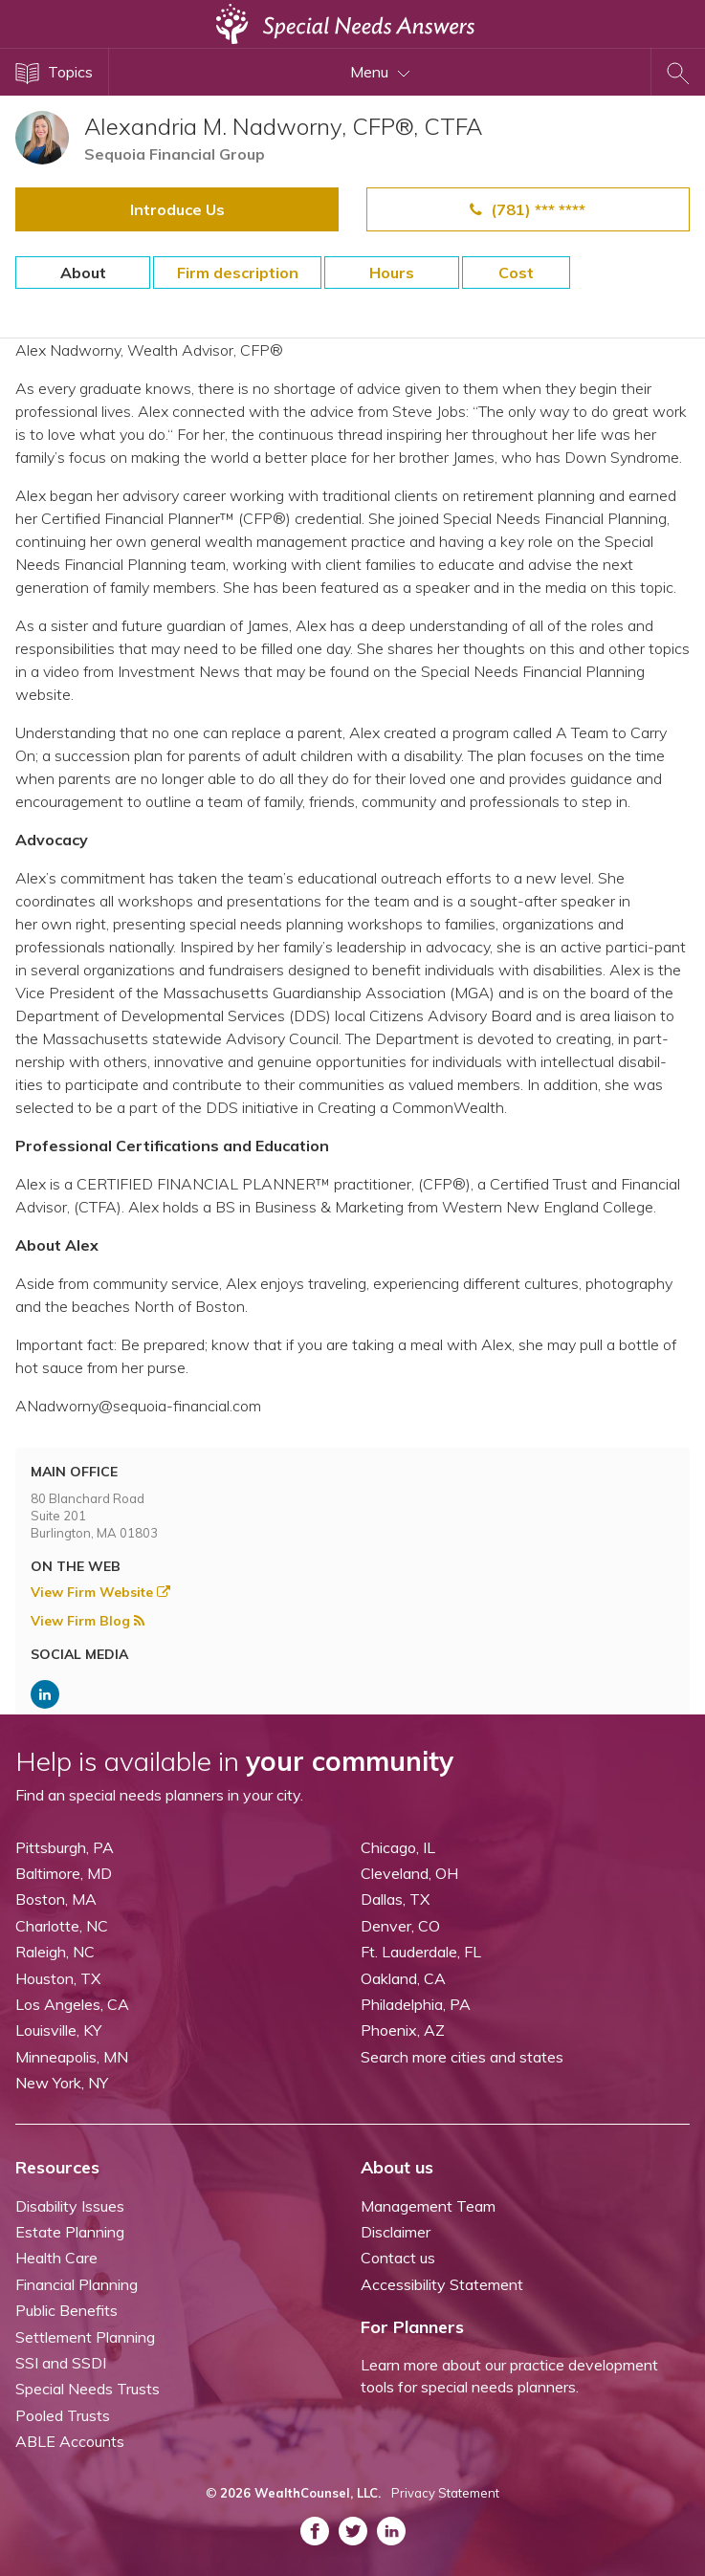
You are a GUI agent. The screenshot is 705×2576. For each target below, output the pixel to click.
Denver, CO (400, 1925)
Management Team (428, 2206)
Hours (391, 272)
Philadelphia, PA (416, 2004)
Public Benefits (66, 2310)
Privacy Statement (445, 2492)
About (83, 272)
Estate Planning (69, 2231)
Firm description (237, 272)
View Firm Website (100, 1592)
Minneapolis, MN (71, 2056)
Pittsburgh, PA (64, 1847)
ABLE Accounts (69, 2441)
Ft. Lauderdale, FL (421, 1951)
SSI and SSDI (60, 2362)
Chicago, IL (398, 1847)
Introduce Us (177, 209)
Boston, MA (56, 1899)
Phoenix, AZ (403, 2030)
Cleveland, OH (409, 1873)
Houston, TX (57, 1978)
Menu (380, 71)
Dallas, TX (395, 1899)
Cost (516, 272)
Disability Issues (69, 2206)
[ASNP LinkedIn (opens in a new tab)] (45, 1694)
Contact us (398, 2257)
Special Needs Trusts (87, 2388)
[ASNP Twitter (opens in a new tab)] (353, 2531)
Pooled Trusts (62, 2415)
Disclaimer (395, 2231)
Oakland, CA (403, 1978)
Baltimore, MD (63, 1873)
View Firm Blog (87, 1620)
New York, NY (61, 2082)
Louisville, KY (58, 2030)
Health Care (56, 2257)
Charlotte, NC (61, 1925)
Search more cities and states (462, 2056)
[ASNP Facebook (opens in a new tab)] (314, 2531)
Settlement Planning (85, 2337)
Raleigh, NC (55, 1951)
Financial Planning (76, 2284)
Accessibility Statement (442, 2284)
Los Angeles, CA (72, 2004)
